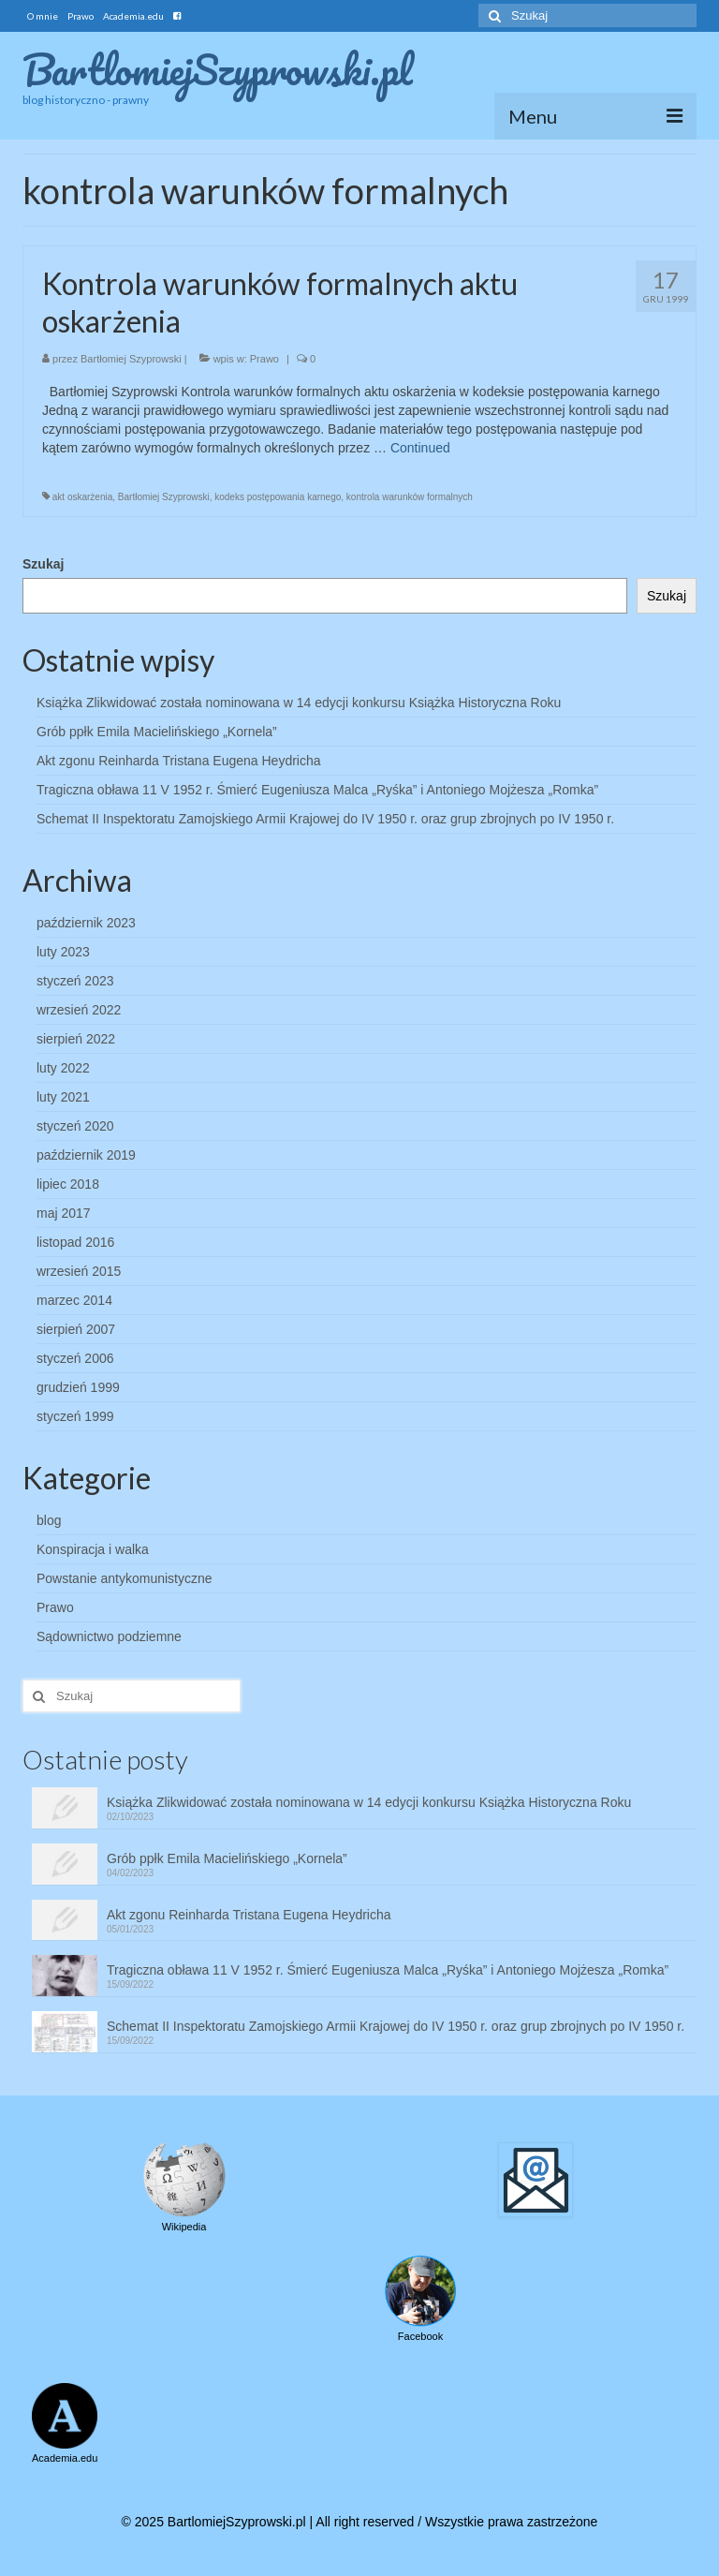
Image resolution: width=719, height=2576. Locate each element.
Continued (420, 447)
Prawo (264, 358)
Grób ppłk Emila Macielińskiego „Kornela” (157, 731)
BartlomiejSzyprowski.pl (217, 69)
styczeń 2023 (75, 980)
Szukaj (43, 563)
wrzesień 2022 (79, 1009)
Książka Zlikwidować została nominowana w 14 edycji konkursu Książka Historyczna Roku (299, 702)
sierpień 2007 (76, 1329)
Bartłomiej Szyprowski (131, 358)
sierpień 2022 (76, 1038)
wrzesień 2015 (79, 1271)
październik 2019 (86, 1154)
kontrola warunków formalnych (409, 497)
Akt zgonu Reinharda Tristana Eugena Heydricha (179, 760)
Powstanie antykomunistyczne (125, 1578)
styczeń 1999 (75, 1416)
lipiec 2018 (68, 1184)
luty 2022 (63, 1067)
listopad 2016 (75, 1242)
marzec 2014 (74, 1300)
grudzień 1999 (78, 1387)
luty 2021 (63, 1096)
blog (49, 1520)
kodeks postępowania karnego (277, 497)
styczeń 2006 (75, 1358)
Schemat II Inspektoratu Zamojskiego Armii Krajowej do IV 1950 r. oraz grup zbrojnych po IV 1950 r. (325, 818)
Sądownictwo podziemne (109, 1636)
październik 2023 (86, 922)
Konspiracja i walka (93, 1549)
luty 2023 (63, 951)
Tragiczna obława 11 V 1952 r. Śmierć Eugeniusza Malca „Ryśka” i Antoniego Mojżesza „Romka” (317, 789)
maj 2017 (64, 1213)
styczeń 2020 (75, 1125)
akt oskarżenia (82, 497)
